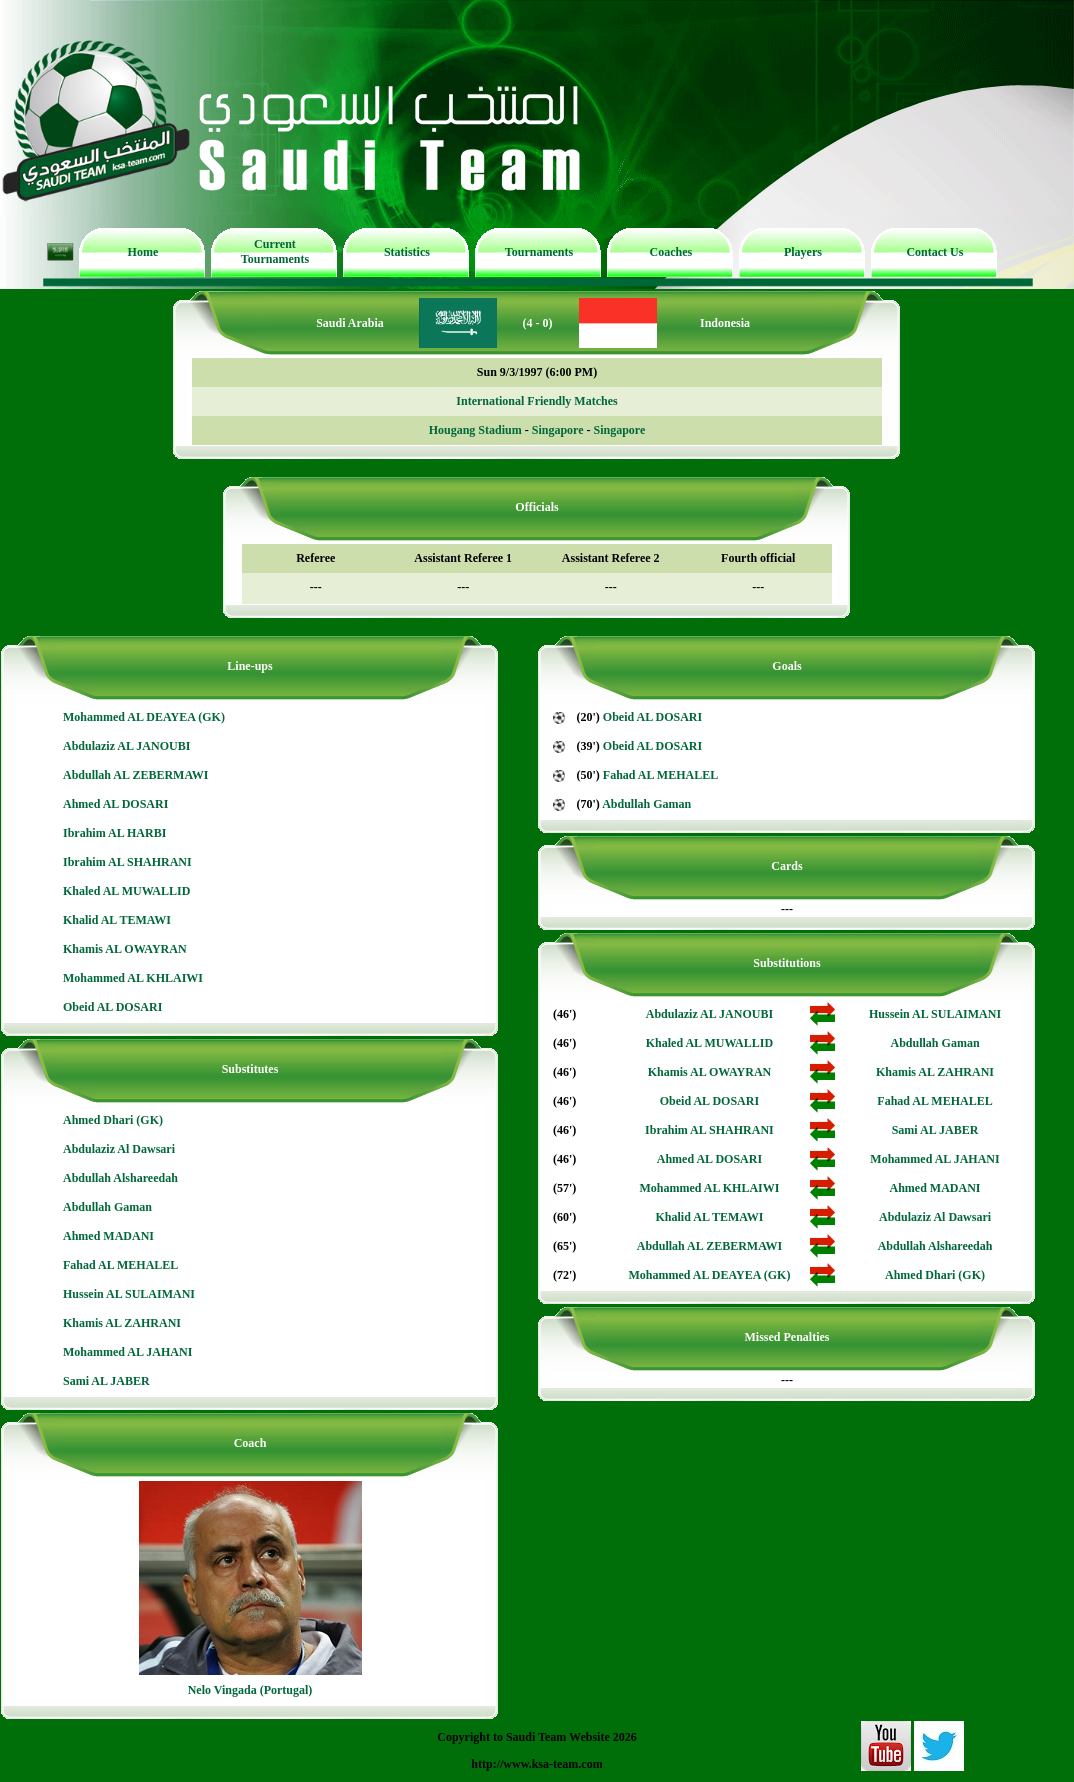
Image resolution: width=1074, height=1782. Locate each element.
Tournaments (539, 252)
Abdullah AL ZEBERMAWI (135, 775)
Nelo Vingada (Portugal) (250, 1690)
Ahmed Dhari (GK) (113, 1120)
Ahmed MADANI (108, 1236)
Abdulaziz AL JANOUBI (126, 746)
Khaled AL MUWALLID (126, 891)
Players (803, 252)
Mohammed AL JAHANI (127, 1352)
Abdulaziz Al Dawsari (119, 1149)
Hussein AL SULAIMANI (129, 1294)
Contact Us (934, 252)
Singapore (558, 430)
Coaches (671, 252)
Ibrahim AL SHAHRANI (127, 862)
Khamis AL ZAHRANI (122, 1323)
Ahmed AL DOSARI (115, 804)
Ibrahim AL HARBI (114, 833)
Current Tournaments (275, 251)
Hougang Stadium (475, 430)
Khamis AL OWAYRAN (125, 949)
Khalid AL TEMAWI (117, 920)
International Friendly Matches (536, 401)
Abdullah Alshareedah (120, 1178)
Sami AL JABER (106, 1381)
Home (143, 252)
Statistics (407, 252)
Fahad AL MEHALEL (120, 1265)
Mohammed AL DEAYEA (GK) (144, 717)
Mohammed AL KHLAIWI (133, 978)
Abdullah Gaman (107, 1207)
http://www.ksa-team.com (536, 1764)
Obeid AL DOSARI (112, 1007)
